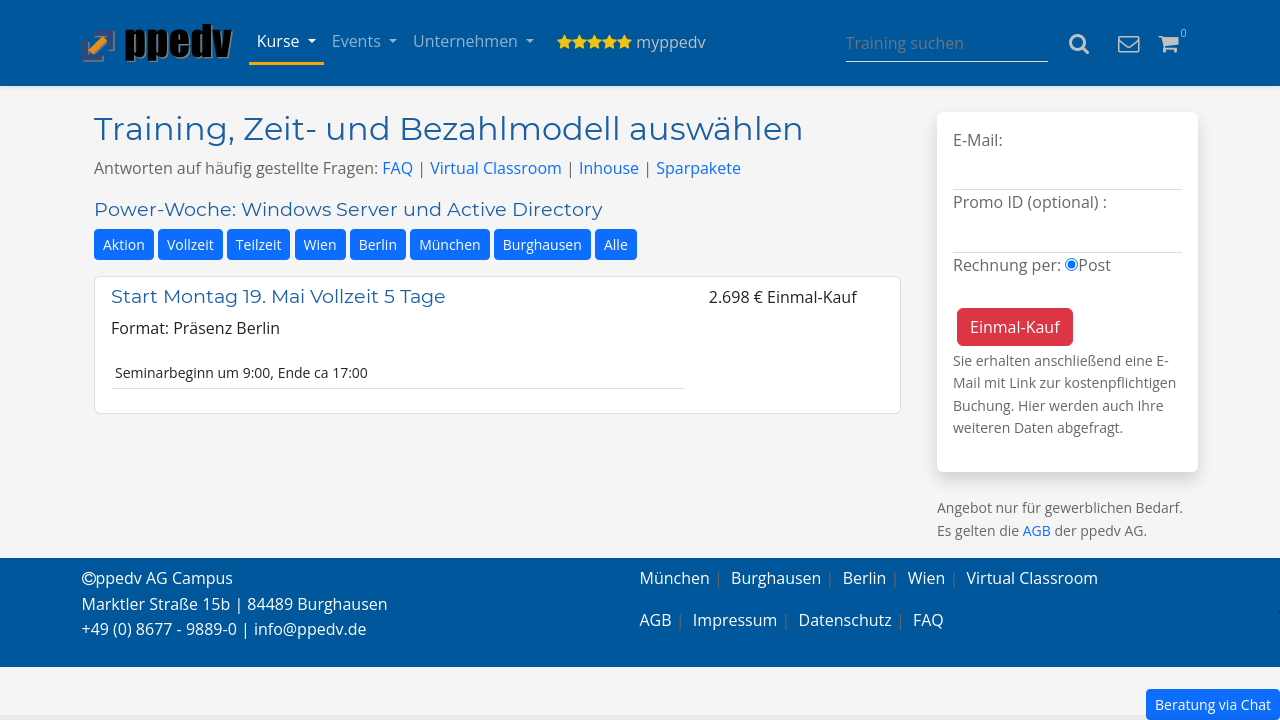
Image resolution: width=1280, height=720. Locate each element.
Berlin (378, 244)
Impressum (735, 620)
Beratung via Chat (1213, 704)
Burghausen (542, 244)
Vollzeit (190, 244)
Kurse (280, 41)
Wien (320, 244)
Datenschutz (845, 620)
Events (358, 41)
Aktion (124, 244)
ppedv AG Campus (157, 578)
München (450, 244)
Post (1094, 265)
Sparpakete (698, 168)
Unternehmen (467, 41)
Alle (616, 244)
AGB (1037, 530)
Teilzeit (259, 244)
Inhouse (609, 168)
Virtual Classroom (496, 168)
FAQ (397, 168)
